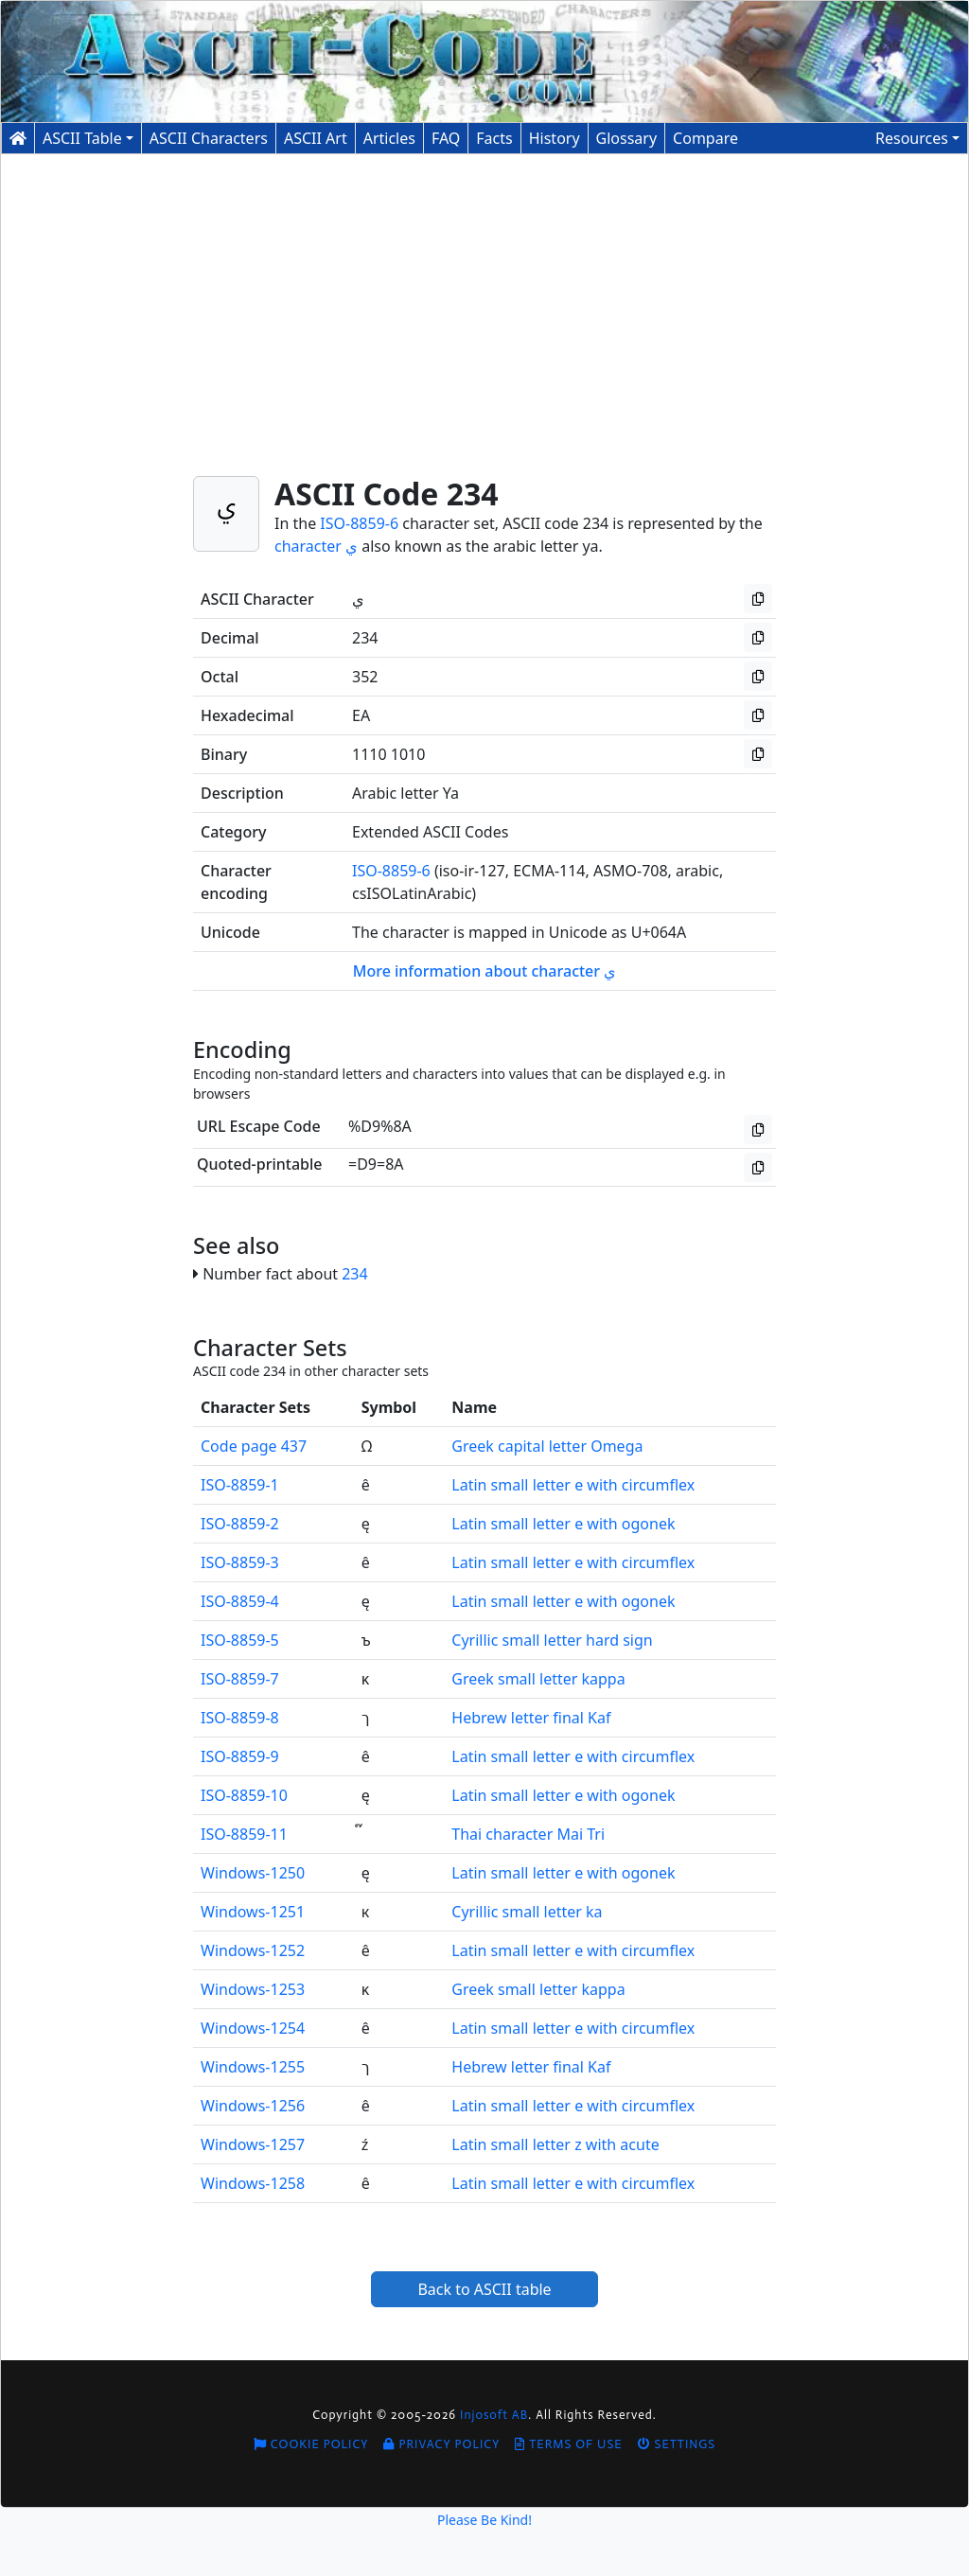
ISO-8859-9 (240, 1756)
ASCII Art (315, 138)
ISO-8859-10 (244, 1795)
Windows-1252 (253, 1950)
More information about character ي (485, 971)
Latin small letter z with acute (555, 2144)
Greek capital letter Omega (547, 1446)
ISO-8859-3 (240, 1562)
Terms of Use (568, 2444)
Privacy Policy (441, 2444)
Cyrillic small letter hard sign (551, 1640)
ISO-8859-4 (240, 1601)
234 (354, 1273)
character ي (316, 546)
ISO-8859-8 (240, 1717)
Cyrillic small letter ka (526, 1911)
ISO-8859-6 (359, 523)
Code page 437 (254, 1446)
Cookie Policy (311, 2444)
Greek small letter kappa (538, 1678)
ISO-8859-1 (240, 1484)
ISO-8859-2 (240, 1523)
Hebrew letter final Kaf (530, 1717)
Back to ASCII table (484, 2289)
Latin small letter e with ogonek (563, 1523)
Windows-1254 (253, 2028)
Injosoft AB (494, 2415)
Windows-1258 (253, 2183)
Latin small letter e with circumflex (573, 1484)
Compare (705, 138)
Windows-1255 (253, 2066)
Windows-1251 (253, 1911)
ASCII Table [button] (82, 138)
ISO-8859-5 (240, 1640)
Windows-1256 (253, 2105)
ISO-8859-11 (244, 1834)
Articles (389, 138)
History (554, 138)
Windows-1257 (253, 2144)
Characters (209, 138)
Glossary (627, 138)
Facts (494, 138)
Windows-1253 (253, 1989)
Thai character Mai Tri (528, 1834)
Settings (677, 2444)
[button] (917, 138)
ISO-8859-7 (240, 1678)
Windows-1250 (253, 1872)
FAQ (446, 138)
